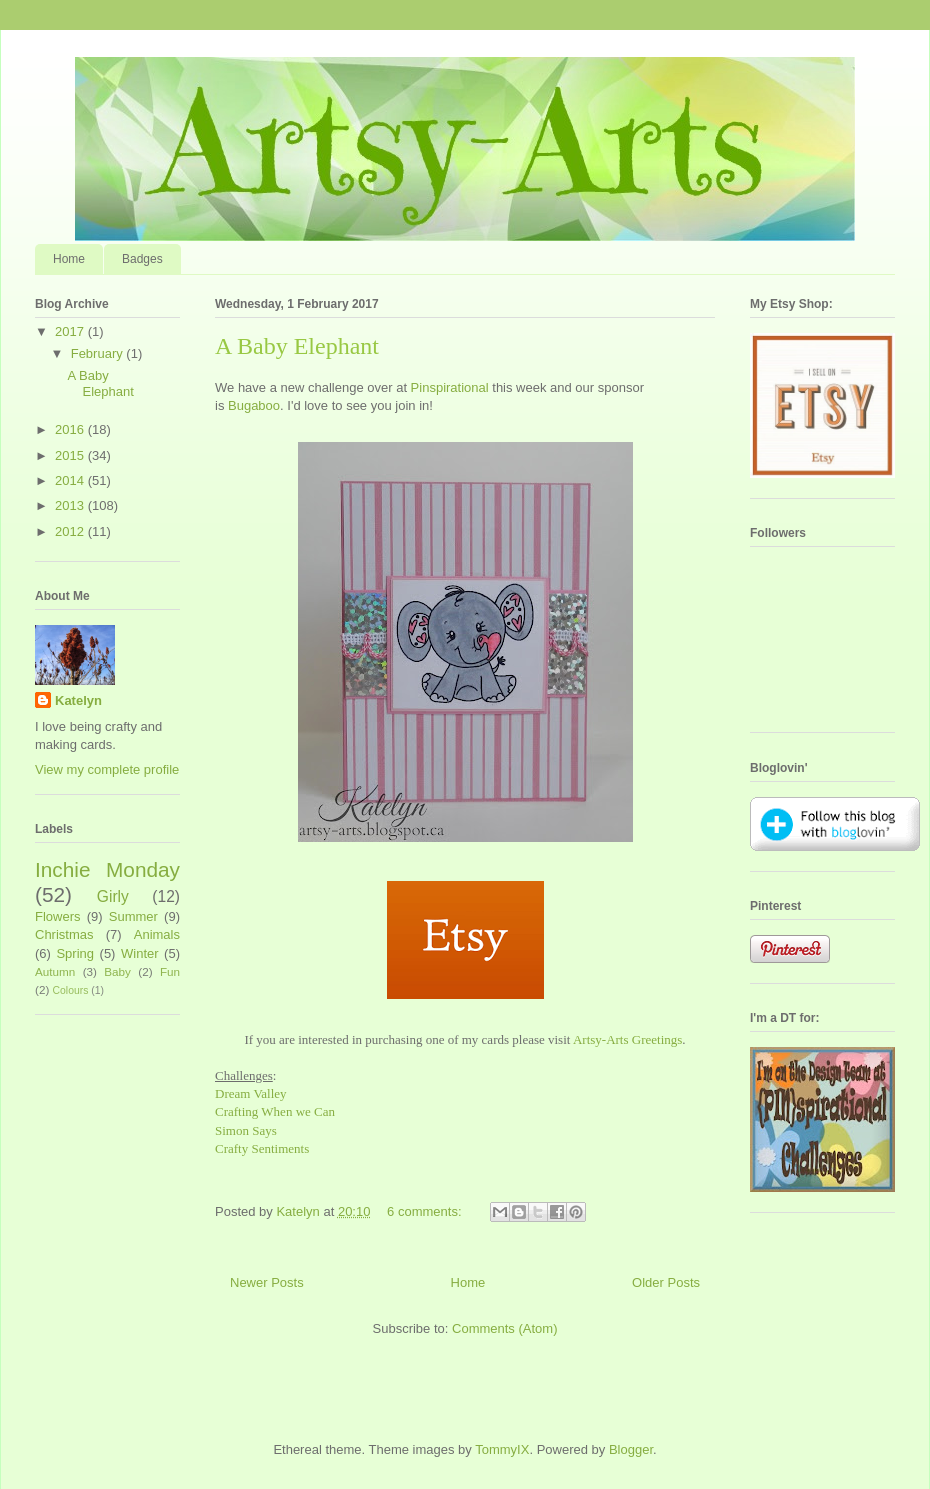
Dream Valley (251, 1093)
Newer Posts (267, 1282)
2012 (71, 531)
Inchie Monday (107, 869)
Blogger (631, 1449)
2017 (71, 331)
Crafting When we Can (275, 1111)
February (99, 353)
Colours (71, 990)
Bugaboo (254, 405)
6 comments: (426, 1211)
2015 (71, 455)
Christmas (64, 934)
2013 (71, 505)
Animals (157, 934)
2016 (71, 429)
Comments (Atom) (504, 1328)
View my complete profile (107, 769)
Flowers (58, 916)
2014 (71, 480)
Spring (75, 953)
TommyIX (502, 1449)
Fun (170, 971)
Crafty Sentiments (262, 1148)
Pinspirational (450, 387)
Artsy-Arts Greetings (627, 1039)
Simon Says (246, 1130)
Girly (113, 896)
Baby (117, 971)
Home (69, 259)
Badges (142, 259)
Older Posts (666, 1282)
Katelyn (78, 700)
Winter (140, 953)
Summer (133, 916)
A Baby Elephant (297, 346)
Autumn (55, 971)
